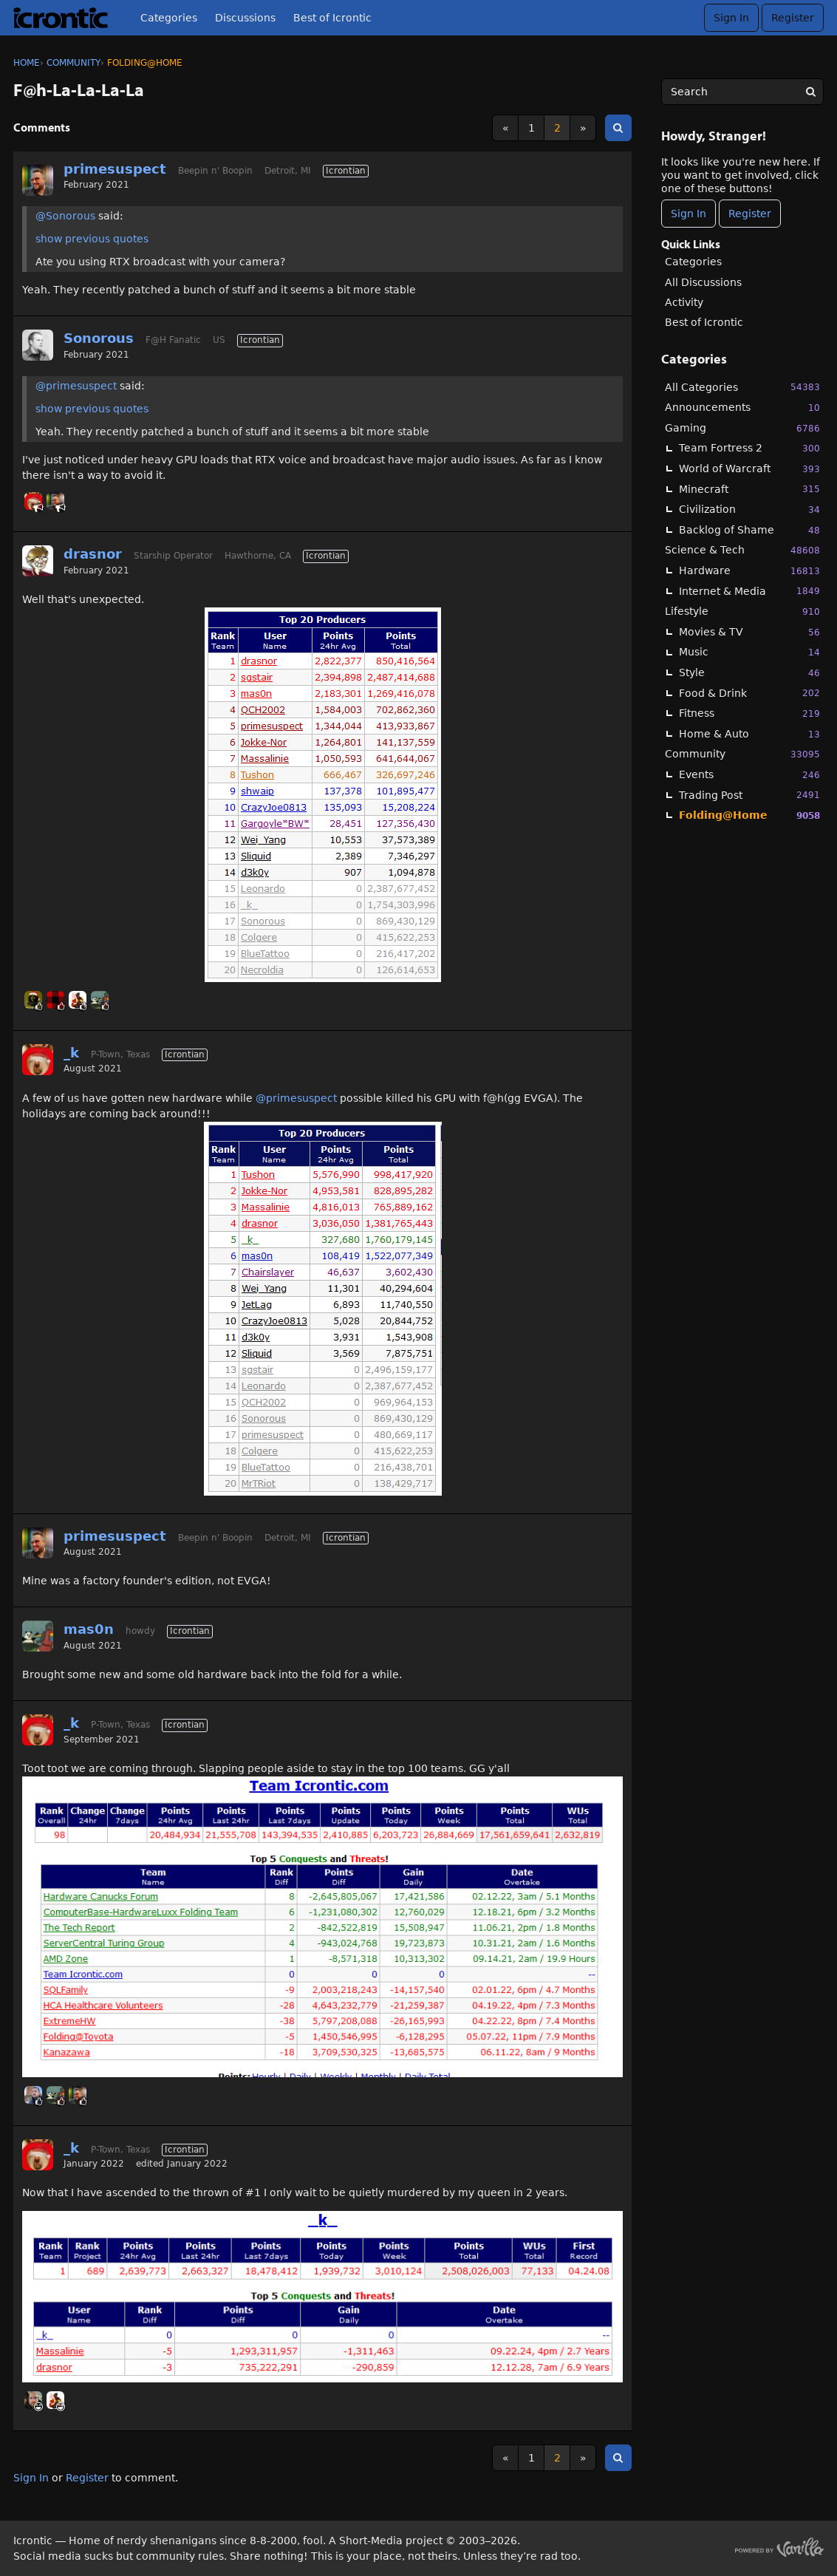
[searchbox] (742, 91)
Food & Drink (749, 693)
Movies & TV (749, 632)
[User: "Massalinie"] (77, 1000)
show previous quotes (91, 239)
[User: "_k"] (33, 501)
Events (749, 775)
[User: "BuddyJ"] (55, 1000)
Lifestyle (742, 611)
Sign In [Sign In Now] (688, 213)
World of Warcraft (749, 469)
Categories (168, 18)
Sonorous (99, 338)
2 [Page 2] (557, 128)
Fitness (749, 713)
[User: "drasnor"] (37, 560)
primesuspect (115, 169)
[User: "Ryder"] (33, 2400)
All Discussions (703, 282)
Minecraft (749, 489)
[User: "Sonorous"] (37, 345)
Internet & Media (749, 591)
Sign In (731, 18)
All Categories (742, 387)
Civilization (749, 509)
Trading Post (749, 795)
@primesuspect (76, 386)
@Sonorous (65, 216)
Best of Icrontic (332, 18)
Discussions (245, 18)
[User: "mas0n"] (100, 1000)
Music (749, 652)
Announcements (742, 408)
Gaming (742, 428)
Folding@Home (749, 815)
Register (792, 18)
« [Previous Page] (505, 128)
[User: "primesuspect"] (37, 180)
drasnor (93, 554)
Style (749, 673)
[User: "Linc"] (33, 2095)
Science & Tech (742, 550)
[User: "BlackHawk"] (33, 1000)
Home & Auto (749, 734)
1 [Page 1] (531, 128)
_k (71, 1052)
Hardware (749, 571)
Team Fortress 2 (749, 448)
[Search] (810, 91)
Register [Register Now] (749, 213)
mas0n (89, 1629)
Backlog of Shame (749, 530)
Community (742, 754)
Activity (684, 302)
